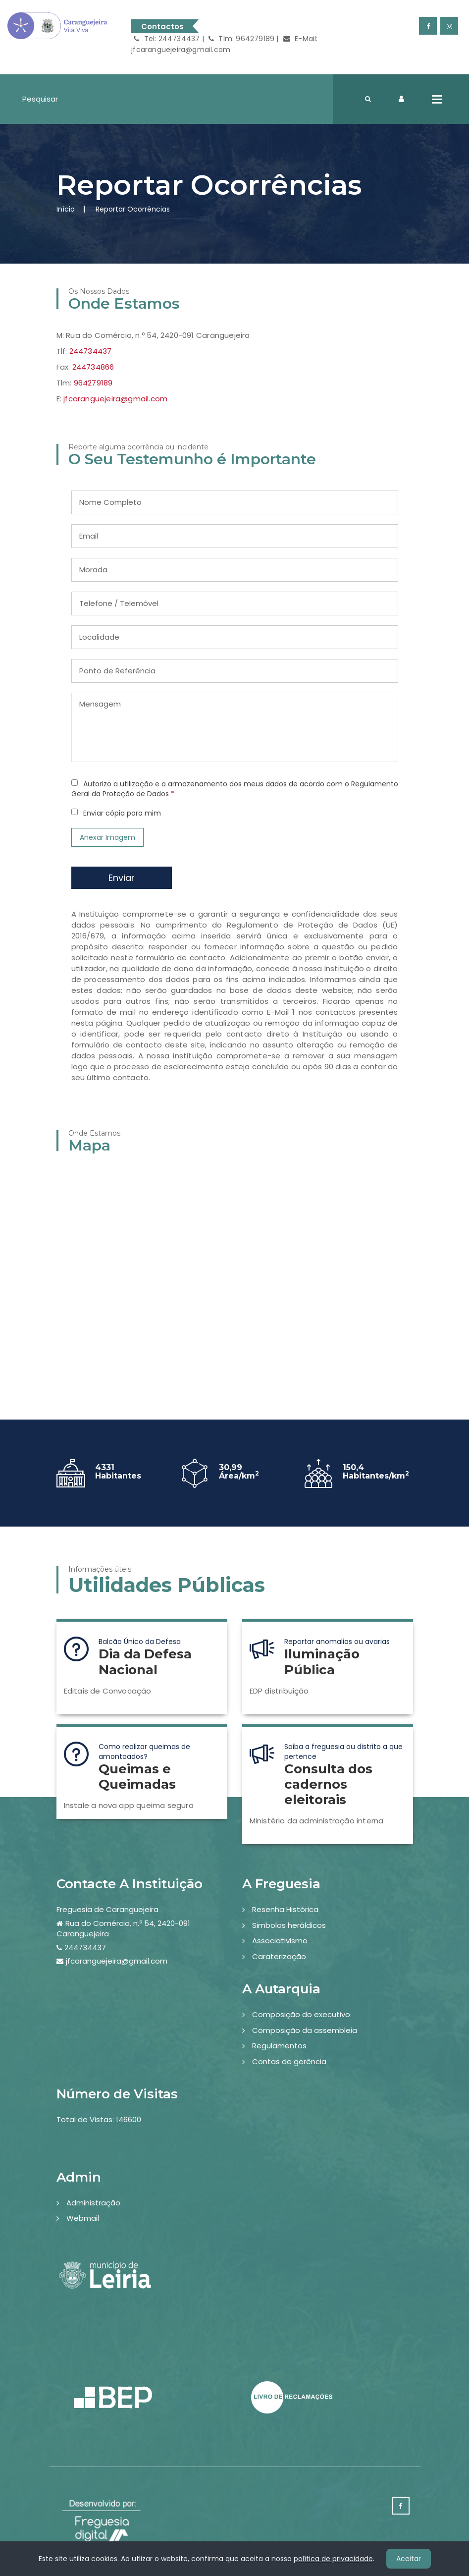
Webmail (82, 2218)
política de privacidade (333, 2559)
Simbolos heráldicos (289, 1925)
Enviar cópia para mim (122, 813)
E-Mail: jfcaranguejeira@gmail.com (224, 44)
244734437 (90, 351)
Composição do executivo (301, 2014)
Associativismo (280, 1940)
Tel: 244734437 (167, 39)
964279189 (93, 383)
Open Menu (437, 99)
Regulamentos (279, 2045)
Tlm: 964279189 (241, 39)
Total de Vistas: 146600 (98, 2119)
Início (65, 209)
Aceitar (408, 2559)
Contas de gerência (289, 2061)
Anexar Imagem (107, 837)
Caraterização (279, 1956)
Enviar (121, 878)
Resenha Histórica (285, 1909)
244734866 (93, 367)
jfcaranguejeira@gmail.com (115, 398)
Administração (93, 2202)
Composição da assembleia (304, 2030)
